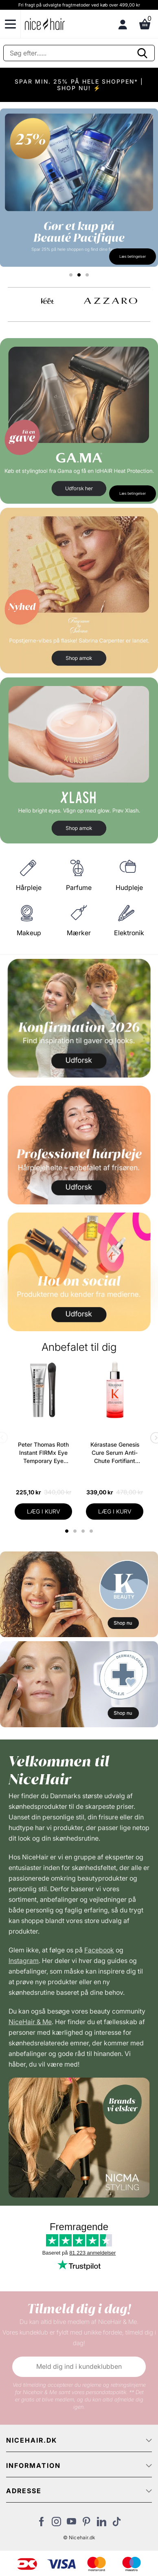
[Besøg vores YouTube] (71, 2524)
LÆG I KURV (43, 1511)
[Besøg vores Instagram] (56, 2524)
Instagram (24, 1960)
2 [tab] (76, 1531)
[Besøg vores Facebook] (41, 2524)
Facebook (99, 1950)
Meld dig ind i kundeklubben (79, 2366)
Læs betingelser (132, 256)
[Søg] (79, 53)
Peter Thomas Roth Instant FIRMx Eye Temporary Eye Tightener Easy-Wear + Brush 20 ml (43, 1453)
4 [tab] (92, 1531)
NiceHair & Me (30, 2022)
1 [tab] (67, 1531)
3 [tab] (84, 1531)
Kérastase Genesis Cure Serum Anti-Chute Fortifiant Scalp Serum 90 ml (115, 1453)
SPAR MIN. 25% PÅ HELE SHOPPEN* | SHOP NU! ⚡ (79, 84)
